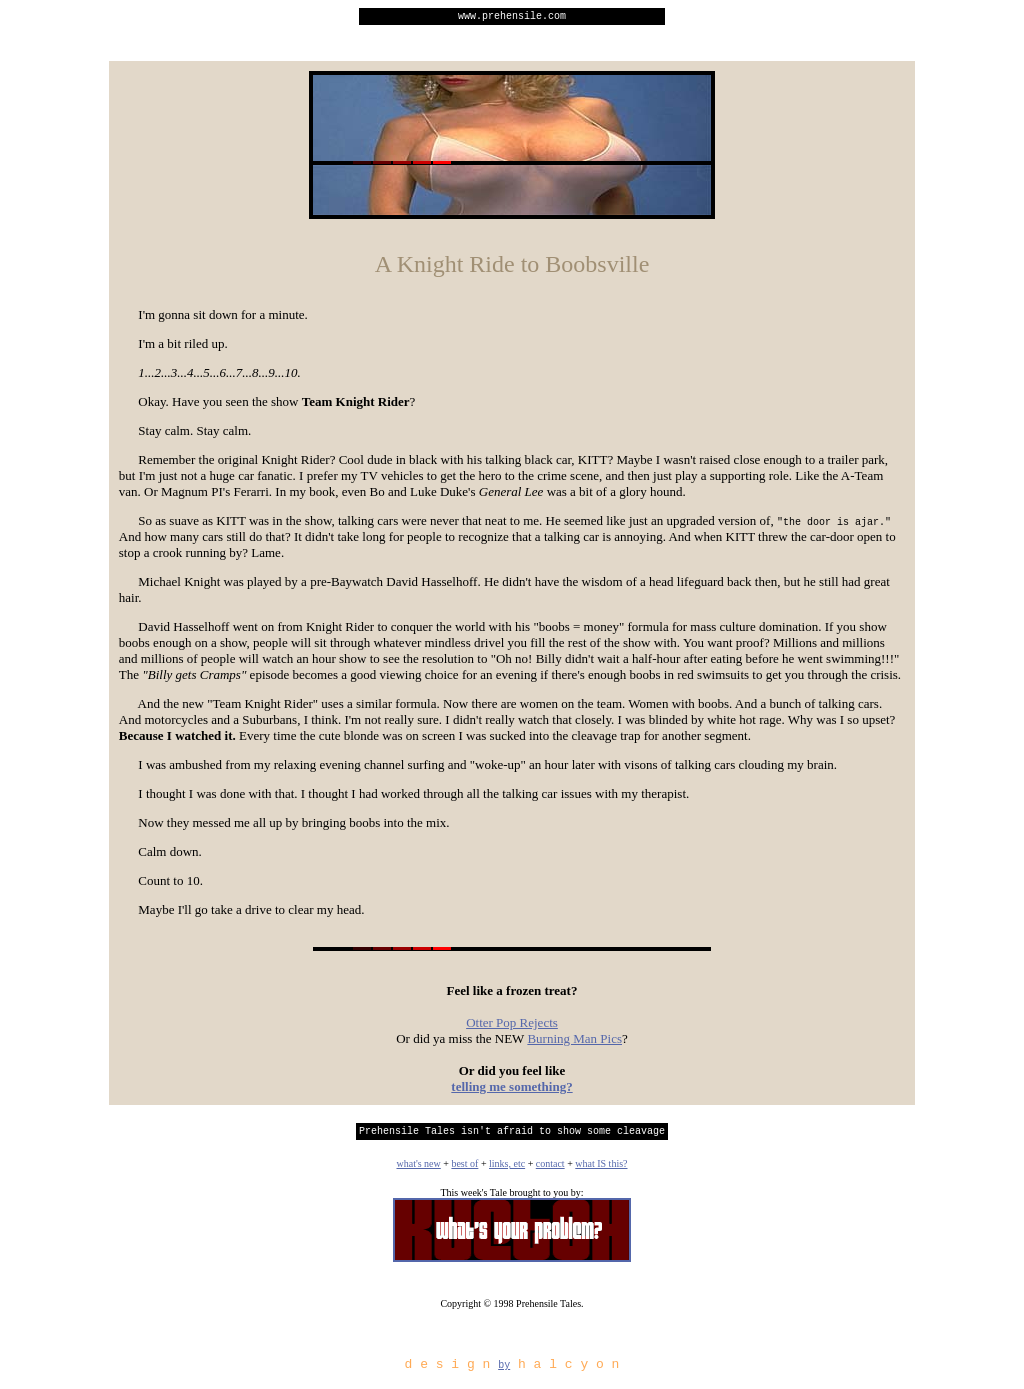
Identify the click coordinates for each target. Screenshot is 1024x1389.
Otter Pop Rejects (512, 1025)
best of (464, 1169)
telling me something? (511, 1089)
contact (550, 1169)
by (504, 1373)
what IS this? (601, 1169)
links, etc (507, 1169)
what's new (418, 1169)
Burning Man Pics (574, 1041)
